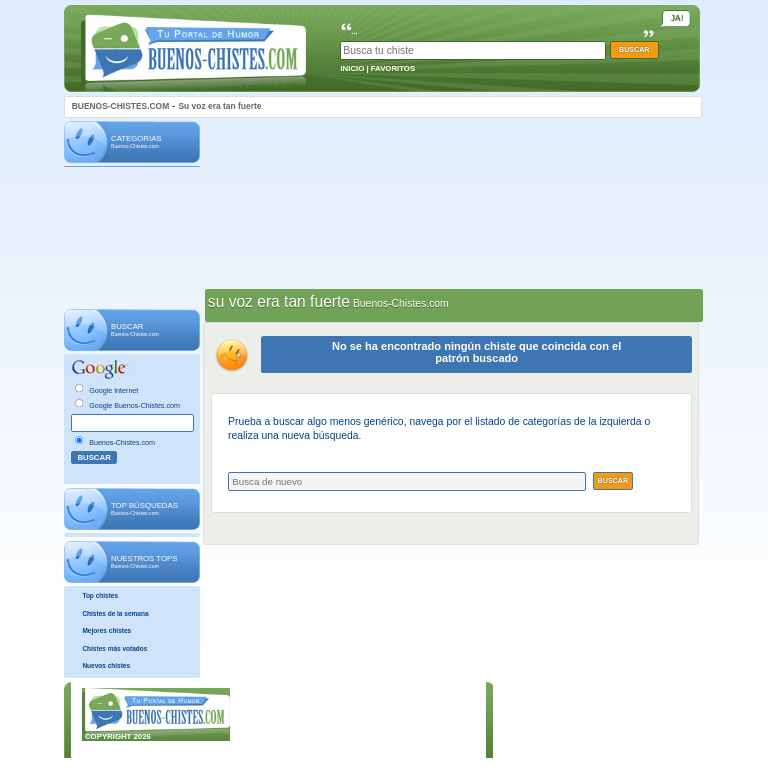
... (354, 31)
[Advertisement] (132, 239)
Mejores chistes (106, 630)
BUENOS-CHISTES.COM (121, 106)
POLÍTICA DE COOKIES (412, 738)
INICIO (352, 68)
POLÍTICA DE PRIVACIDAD (418, 723)
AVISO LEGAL (395, 707)
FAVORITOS (393, 68)
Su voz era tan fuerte (219, 106)
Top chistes (100, 595)
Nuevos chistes (106, 665)
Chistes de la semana (115, 613)
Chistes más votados (114, 648)
